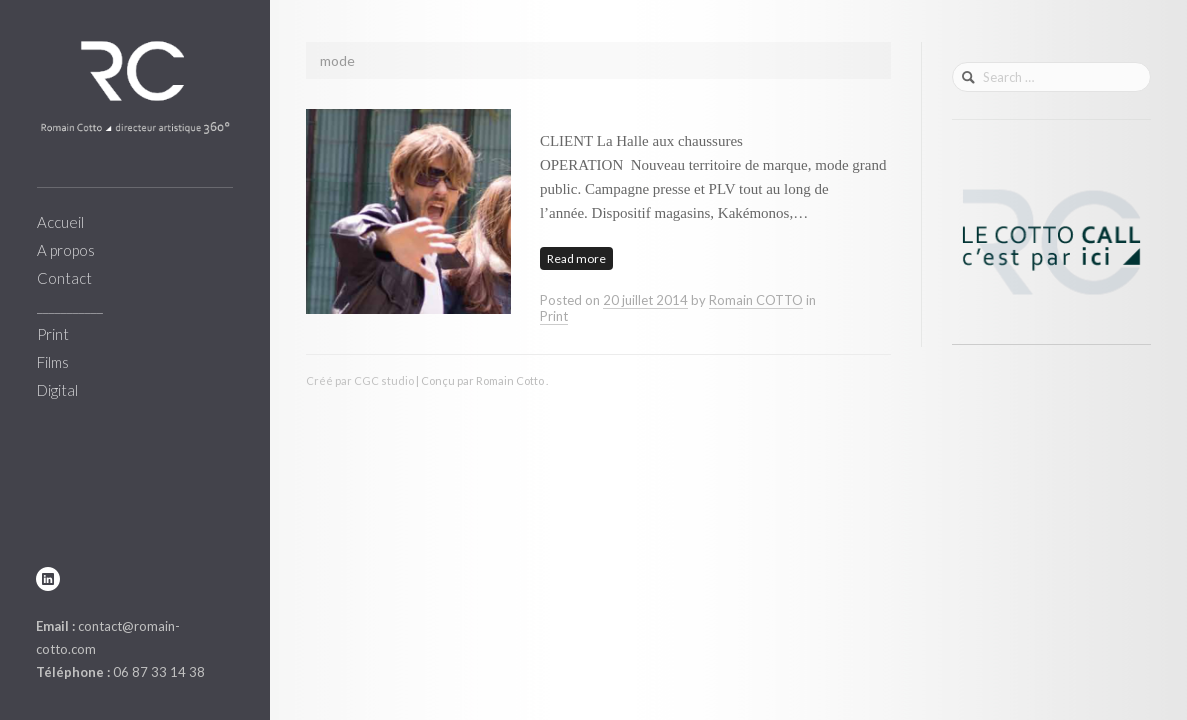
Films (53, 362)
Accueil (60, 222)
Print (53, 334)
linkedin (48, 579)
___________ (70, 306)
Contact (64, 278)
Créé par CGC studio (360, 380)
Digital (57, 390)
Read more (576, 258)
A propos (66, 250)
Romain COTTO (756, 300)
